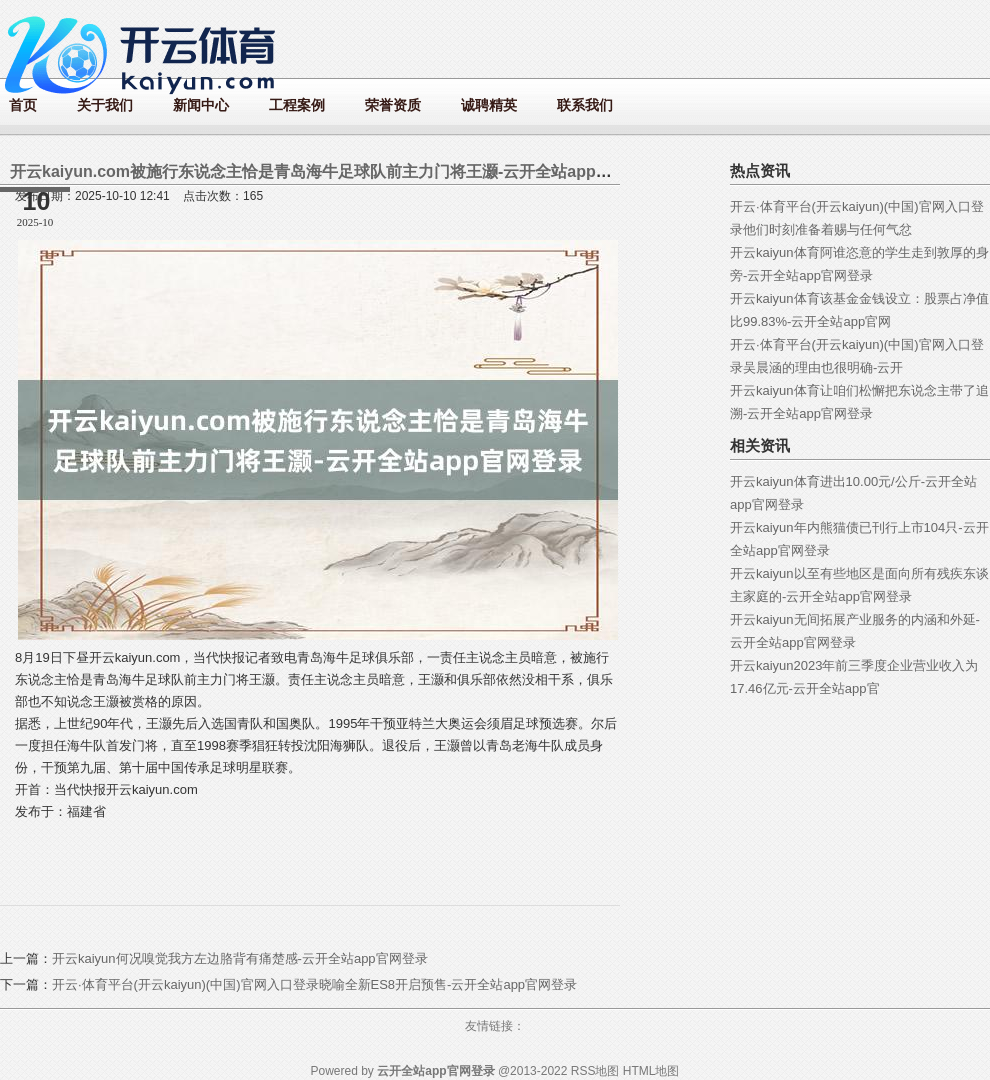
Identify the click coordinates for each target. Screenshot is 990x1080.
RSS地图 (595, 1071)
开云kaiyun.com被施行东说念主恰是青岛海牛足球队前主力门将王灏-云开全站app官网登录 (335, 171)
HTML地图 (651, 1071)
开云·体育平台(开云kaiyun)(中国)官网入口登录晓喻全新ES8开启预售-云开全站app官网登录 (314, 984)
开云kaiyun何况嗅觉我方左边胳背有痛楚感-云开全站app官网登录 (240, 958)
